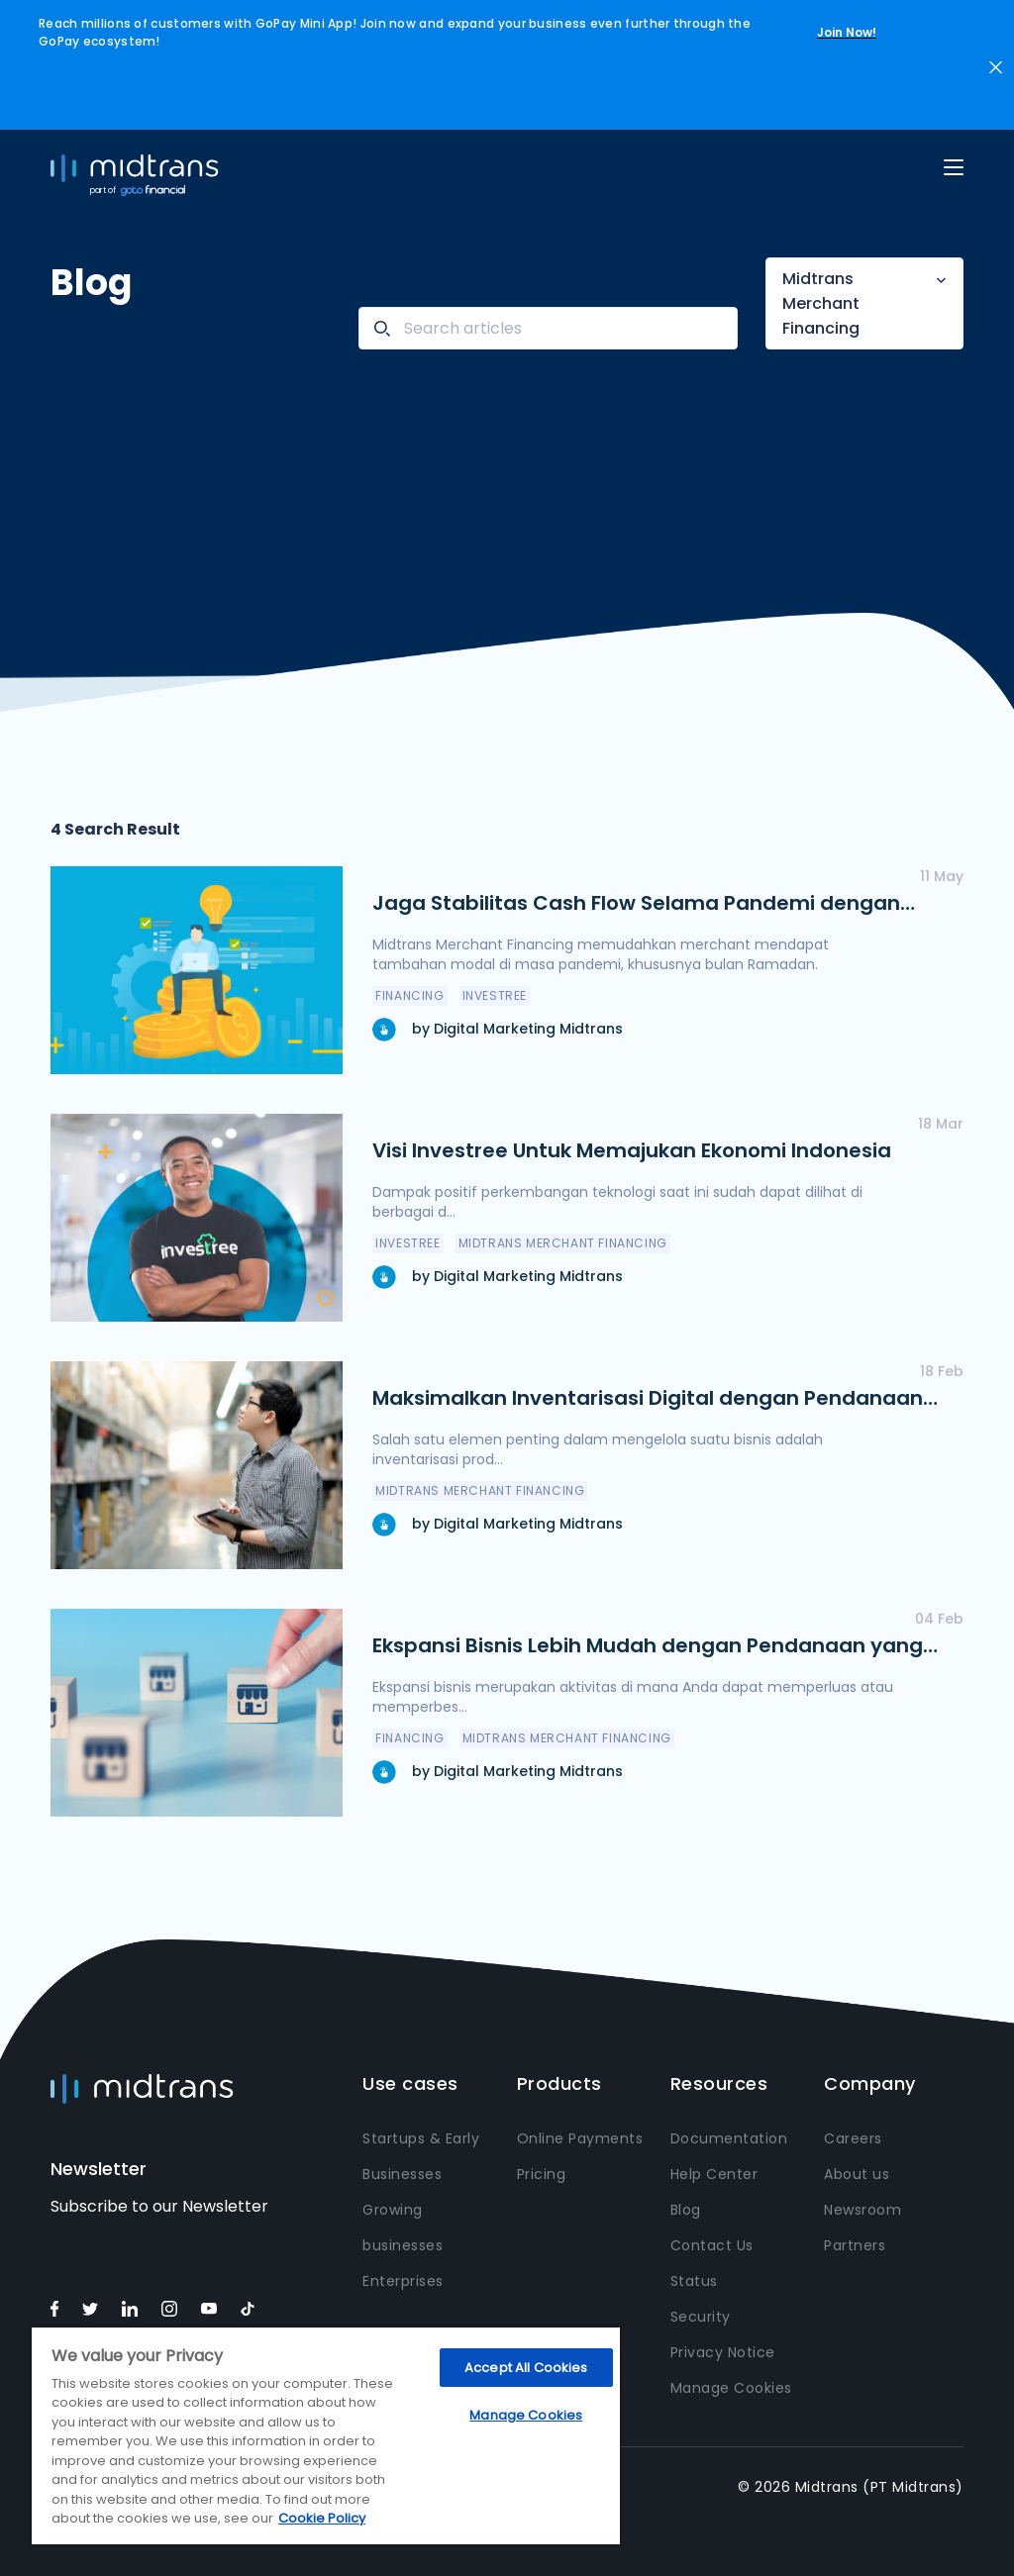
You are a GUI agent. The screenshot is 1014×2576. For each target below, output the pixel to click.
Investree (494, 995)
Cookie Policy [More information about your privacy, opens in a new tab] (321, 2518)
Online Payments (580, 2138)
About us (856, 2174)
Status (694, 2281)
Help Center (714, 2174)
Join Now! (846, 32)
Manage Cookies (731, 2388)
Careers (853, 2138)
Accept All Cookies (525, 2367)
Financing (409, 995)
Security (700, 2317)
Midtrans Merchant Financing (821, 303)
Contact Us (712, 2245)
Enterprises (403, 2281)
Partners (854, 2245)
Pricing (541, 2174)
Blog (685, 2210)
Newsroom (862, 2210)
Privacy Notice (722, 2352)
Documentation (729, 2138)
